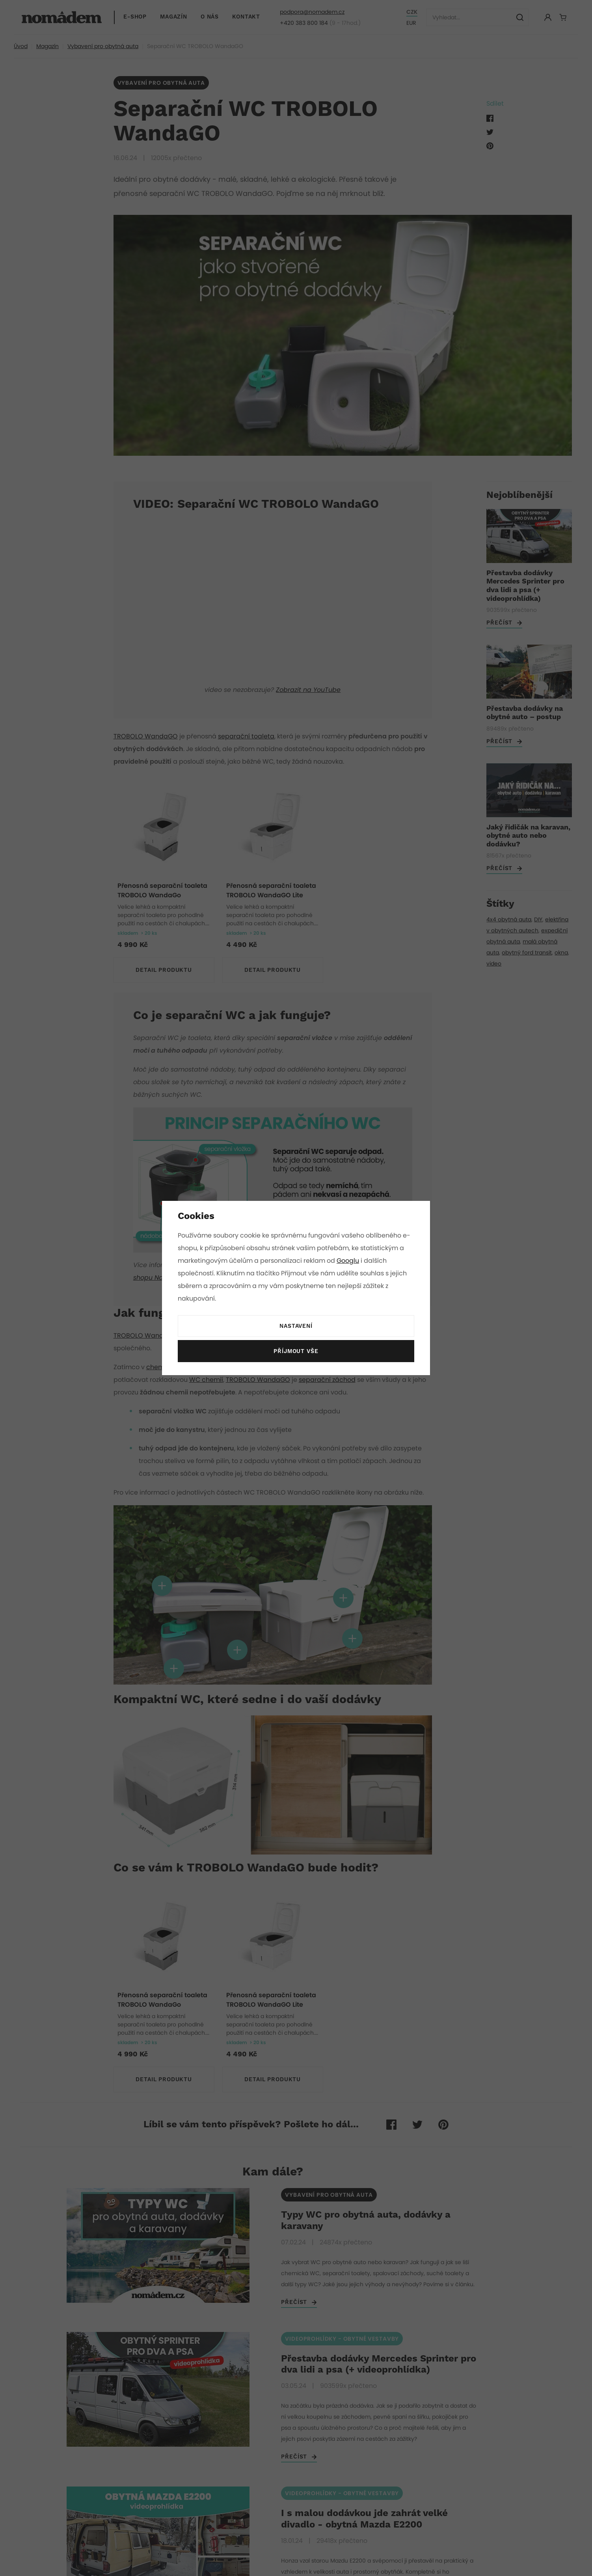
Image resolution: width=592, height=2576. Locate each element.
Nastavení (296, 1326)
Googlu (349, 1260)
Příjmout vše (296, 1351)
